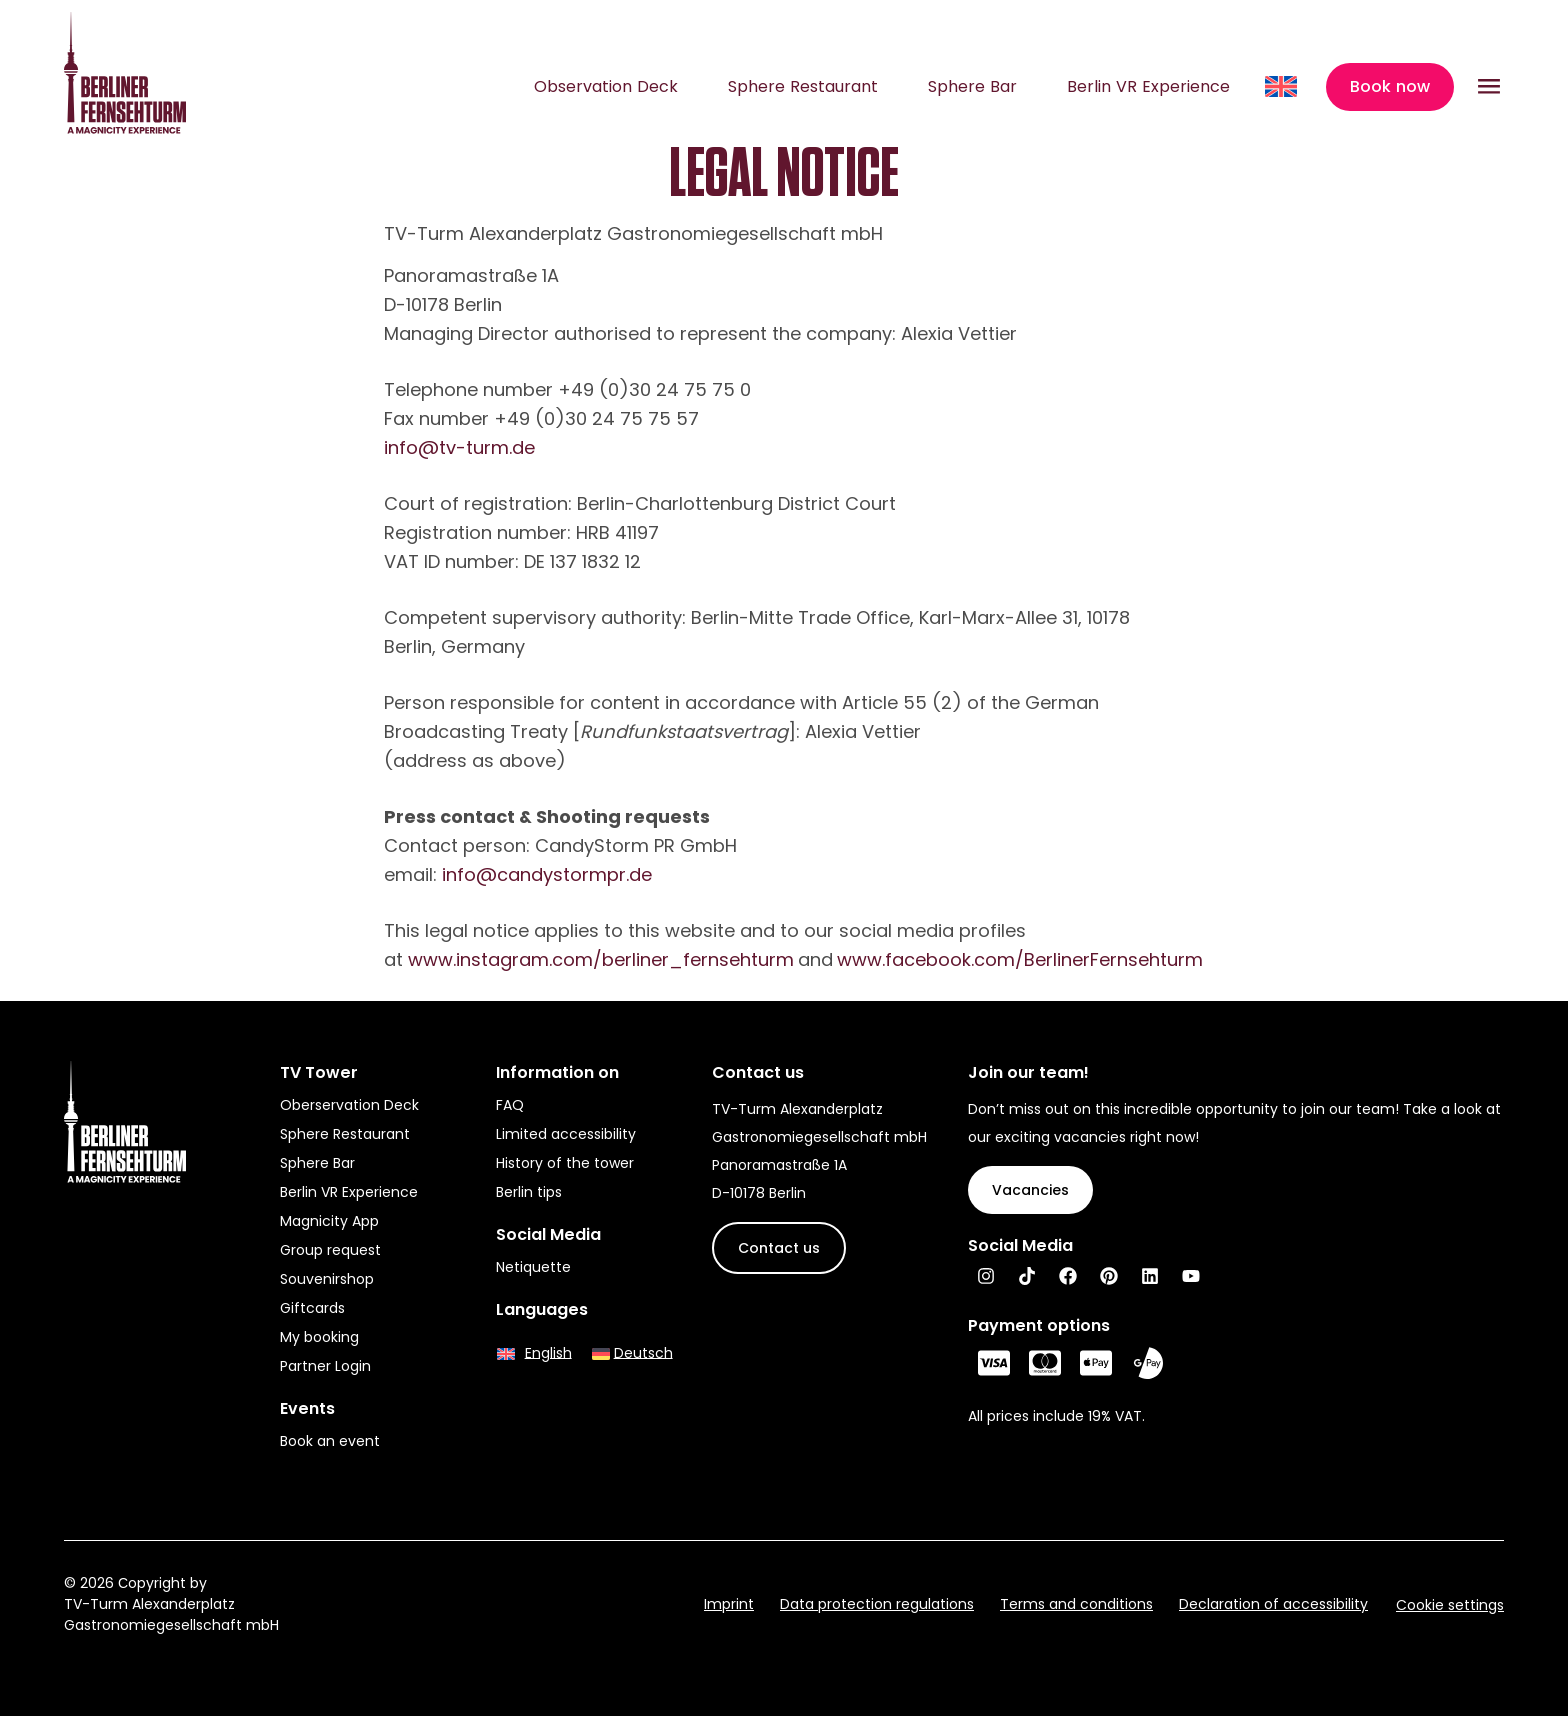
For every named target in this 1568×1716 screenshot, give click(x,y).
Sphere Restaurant (803, 87)
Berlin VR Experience (1148, 87)
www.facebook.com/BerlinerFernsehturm (1020, 959)
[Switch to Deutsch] (632, 1352)
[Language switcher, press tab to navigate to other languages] (1283, 86)
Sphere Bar (972, 87)
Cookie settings (1450, 1605)
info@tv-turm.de (459, 447)
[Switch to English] (534, 1352)
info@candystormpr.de (547, 874)
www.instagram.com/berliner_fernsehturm (601, 959)
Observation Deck (606, 87)
